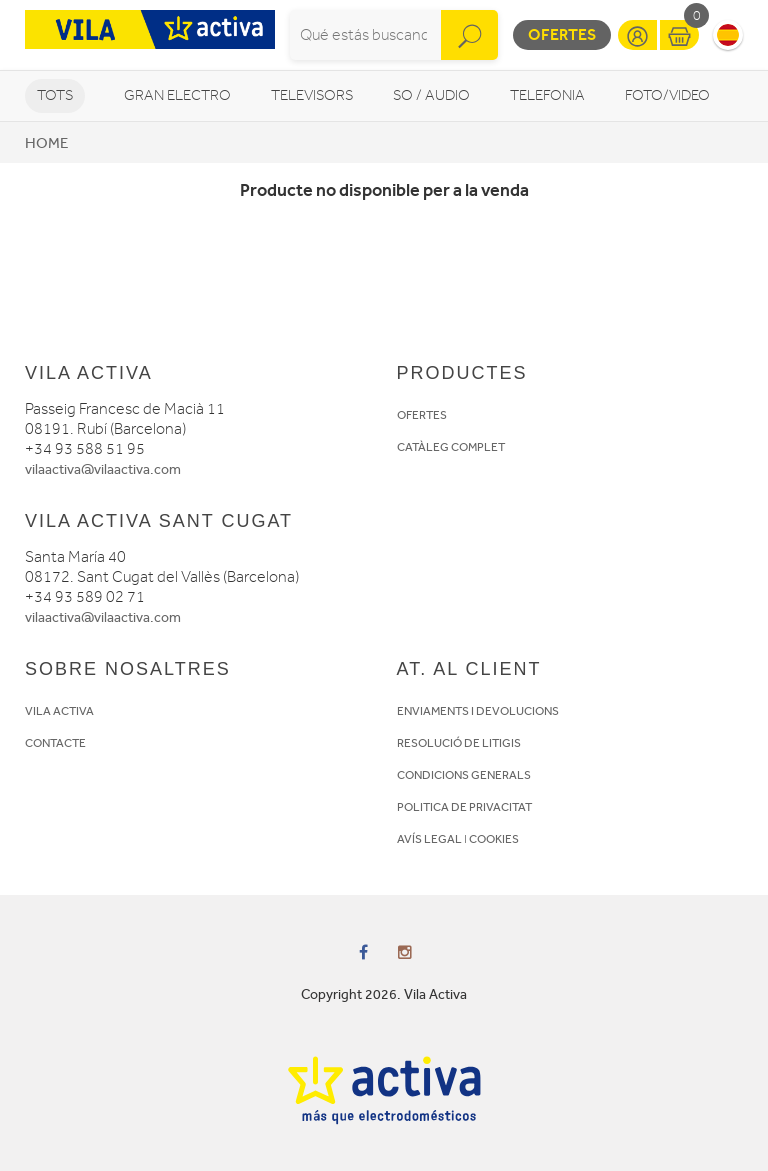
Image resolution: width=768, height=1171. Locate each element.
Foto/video (667, 95)
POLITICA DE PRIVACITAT (464, 807)
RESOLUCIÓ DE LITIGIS (459, 743)
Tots (55, 95)
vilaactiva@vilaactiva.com (103, 469)
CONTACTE (55, 743)
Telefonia (547, 95)
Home (46, 143)
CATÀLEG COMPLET (451, 447)
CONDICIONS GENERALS (464, 775)
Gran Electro (177, 95)
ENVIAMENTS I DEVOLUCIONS (478, 711)
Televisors (312, 95)
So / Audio (431, 95)
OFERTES (422, 415)
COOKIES (494, 839)
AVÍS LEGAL (429, 839)
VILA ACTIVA (59, 711)
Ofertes (562, 34)
